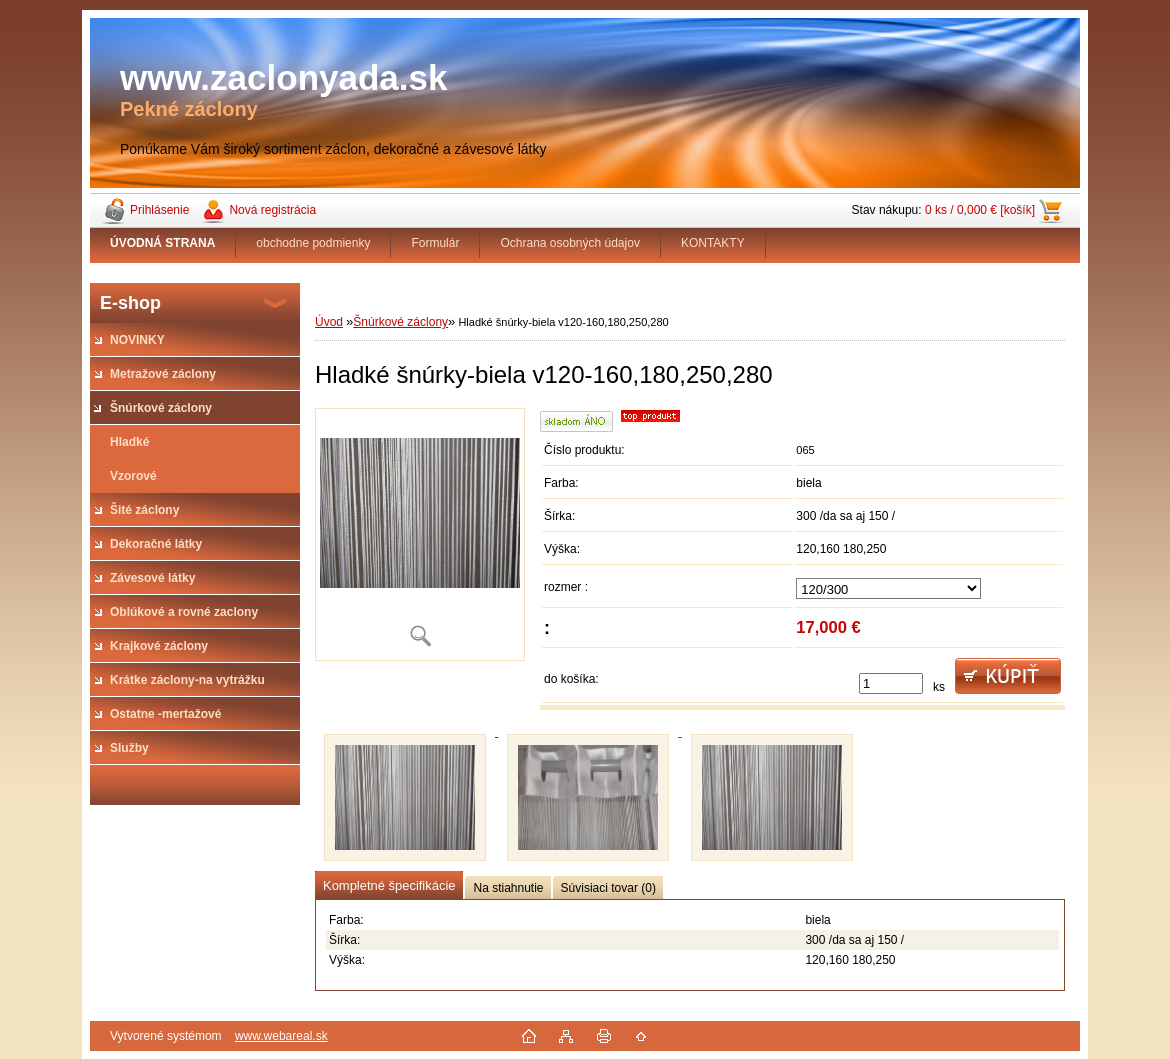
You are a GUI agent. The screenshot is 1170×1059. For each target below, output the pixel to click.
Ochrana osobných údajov (569, 243)
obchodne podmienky (313, 243)
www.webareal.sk (281, 1036)
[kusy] (891, 683)
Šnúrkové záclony (400, 322)
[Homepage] (163, 243)
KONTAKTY (713, 243)
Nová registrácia (272, 210)
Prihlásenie (159, 210)
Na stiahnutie (508, 888)
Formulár (435, 243)
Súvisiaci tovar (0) (608, 888)
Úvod (329, 322)
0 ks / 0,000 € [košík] (980, 210)
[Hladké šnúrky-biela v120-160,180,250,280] (420, 534)
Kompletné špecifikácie (389, 885)
